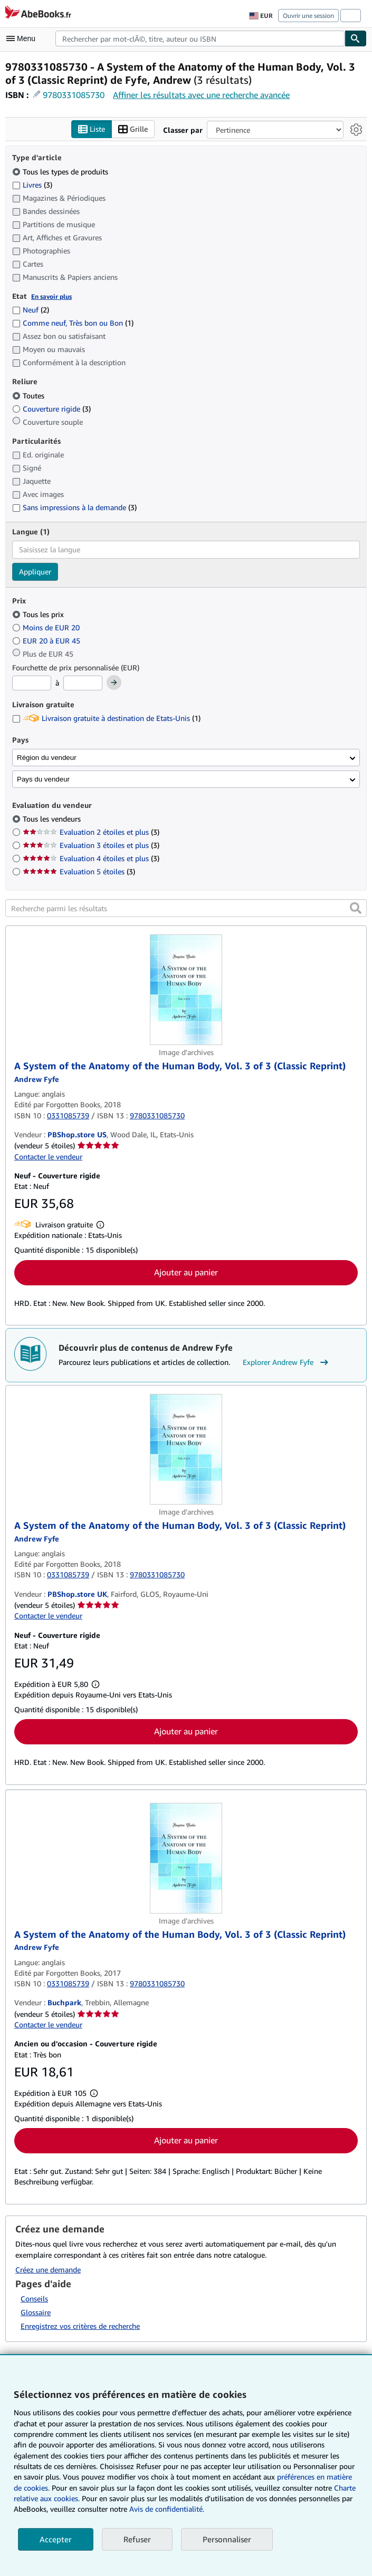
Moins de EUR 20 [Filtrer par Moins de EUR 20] (47, 627)
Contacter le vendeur (48, 1156)
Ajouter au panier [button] (186, 1272)
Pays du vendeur (43, 779)
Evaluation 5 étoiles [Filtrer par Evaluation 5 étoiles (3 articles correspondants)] (79, 871)
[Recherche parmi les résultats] (186, 909)
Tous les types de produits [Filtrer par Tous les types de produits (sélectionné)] (61, 171)
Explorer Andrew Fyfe (287, 1363)
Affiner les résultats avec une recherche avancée (201, 95)
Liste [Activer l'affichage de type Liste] (91, 129)
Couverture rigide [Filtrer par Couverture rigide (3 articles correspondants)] (51, 408)
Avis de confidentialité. (166, 2508)
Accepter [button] (56, 2539)
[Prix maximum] (82, 683)
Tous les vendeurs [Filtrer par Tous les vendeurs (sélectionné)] (53, 819)
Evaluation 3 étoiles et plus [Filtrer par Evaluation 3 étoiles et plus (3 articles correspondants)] (91, 845)
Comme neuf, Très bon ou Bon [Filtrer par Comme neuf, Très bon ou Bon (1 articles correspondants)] (72, 323)
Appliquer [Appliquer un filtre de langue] (35, 571)
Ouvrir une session (308, 15)
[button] (355, 908)
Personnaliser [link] (227, 2539)
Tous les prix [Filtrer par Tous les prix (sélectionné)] (39, 614)
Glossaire (36, 2312)
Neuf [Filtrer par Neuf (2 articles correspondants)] (30, 310)
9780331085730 (73, 95)
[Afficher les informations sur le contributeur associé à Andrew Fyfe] (36, 1079)
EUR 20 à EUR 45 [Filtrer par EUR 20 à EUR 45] (47, 640)
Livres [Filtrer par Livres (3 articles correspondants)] (32, 184)
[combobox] (200, 38)
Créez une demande (48, 2269)
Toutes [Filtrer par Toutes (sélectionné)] (29, 395)
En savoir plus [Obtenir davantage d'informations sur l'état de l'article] (51, 296)
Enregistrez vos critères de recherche (80, 2326)
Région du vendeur (47, 758)
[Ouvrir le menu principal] (23, 38)
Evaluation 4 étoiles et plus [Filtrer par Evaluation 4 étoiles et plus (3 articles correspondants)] (91, 858)
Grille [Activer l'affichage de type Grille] (133, 129)
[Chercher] (355, 38)
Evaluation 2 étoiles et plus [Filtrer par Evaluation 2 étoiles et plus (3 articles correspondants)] (91, 832)
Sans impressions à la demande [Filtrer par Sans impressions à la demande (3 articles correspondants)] (74, 507)
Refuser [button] (137, 2539)
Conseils (34, 2299)
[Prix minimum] (31, 683)
